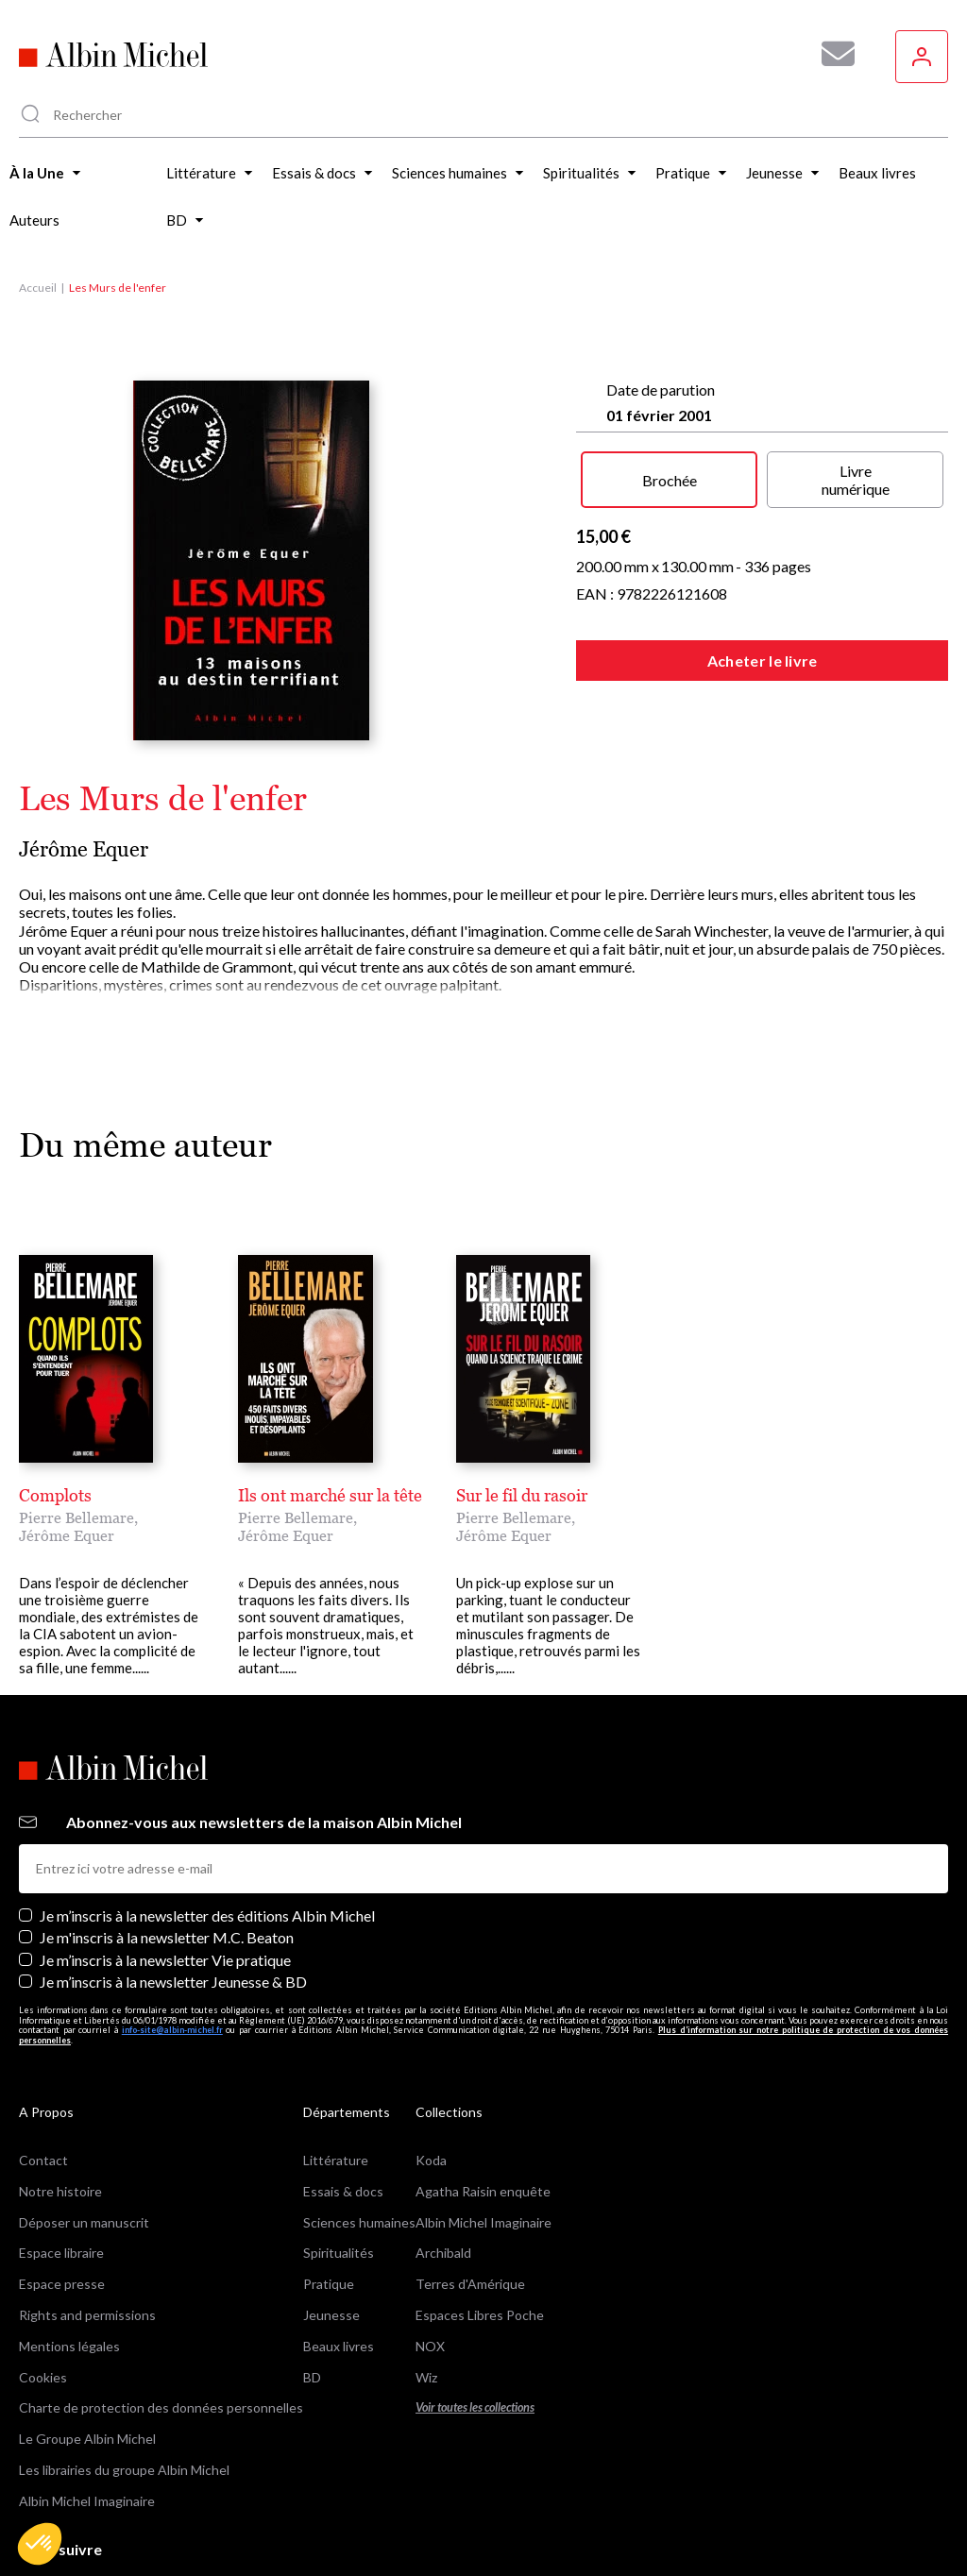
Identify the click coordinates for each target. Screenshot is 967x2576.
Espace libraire (61, 2167)
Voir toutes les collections (475, 2321)
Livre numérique (856, 480)
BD (312, 2290)
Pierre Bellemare (76, 1517)
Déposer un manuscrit (84, 2135)
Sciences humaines (359, 2135)
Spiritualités (338, 2167)
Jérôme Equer (83, 849)
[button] (39, 2544)
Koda (431, 2074)
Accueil (38, 287)
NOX (430, 2260)
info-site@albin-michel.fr (172, 1944)
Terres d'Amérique (470, 2198)
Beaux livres (338, 2260)
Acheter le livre (762, 660)
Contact (43, 2074)
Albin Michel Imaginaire (87, 2415)
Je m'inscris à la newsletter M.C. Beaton (167, 1851)
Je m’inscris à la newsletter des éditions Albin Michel (207, 1830)
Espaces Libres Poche (480, 2229)
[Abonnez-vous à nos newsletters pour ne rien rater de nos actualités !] (831, 53)
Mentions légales (69, 2260)
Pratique (328, 2198)
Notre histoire (60, 2105)
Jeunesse (331, 2229)
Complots (55, 1495)
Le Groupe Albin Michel (87, 2353)
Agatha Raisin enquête (483, 2105)
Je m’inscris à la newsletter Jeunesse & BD (173, 1896)
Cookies (43, 2290)
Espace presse (62, 2198)
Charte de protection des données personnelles (161, 2321)
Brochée (669, 480)
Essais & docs (343, 2105)
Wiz (426, 2290)
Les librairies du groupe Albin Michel (124, 2384)
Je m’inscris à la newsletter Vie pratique (165, 1873)
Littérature (335, 2074)
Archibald (443, 2167)
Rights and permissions (87, 2229)
